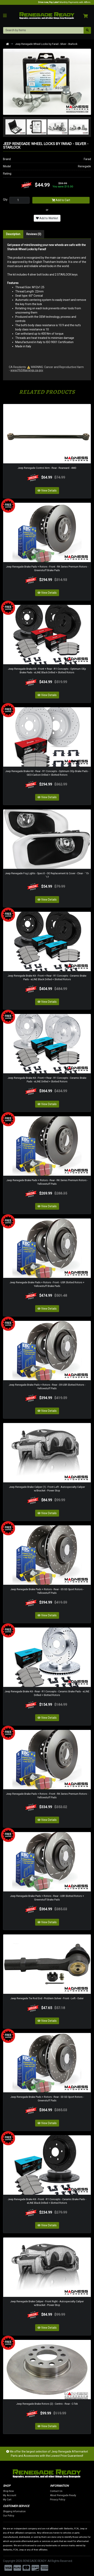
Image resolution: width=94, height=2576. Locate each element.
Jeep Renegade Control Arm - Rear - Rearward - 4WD (47, 467)
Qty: (5, 199)
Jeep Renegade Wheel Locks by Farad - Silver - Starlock (46, 43)
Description (13, 234)
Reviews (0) (33, 234)
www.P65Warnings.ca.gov (26, 370)
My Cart (26, 2499)
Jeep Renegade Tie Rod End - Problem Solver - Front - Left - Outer (47, 1998)
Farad (87, 159)
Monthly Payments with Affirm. (64, 2)
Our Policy (28, 2515)
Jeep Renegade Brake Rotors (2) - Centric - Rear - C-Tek (47, 2403)
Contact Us (75, 2491)
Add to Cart (61, 200)
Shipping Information (33, 2511)
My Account (29, 2495)
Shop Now (27, 2491)
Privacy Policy (77, 2499)
